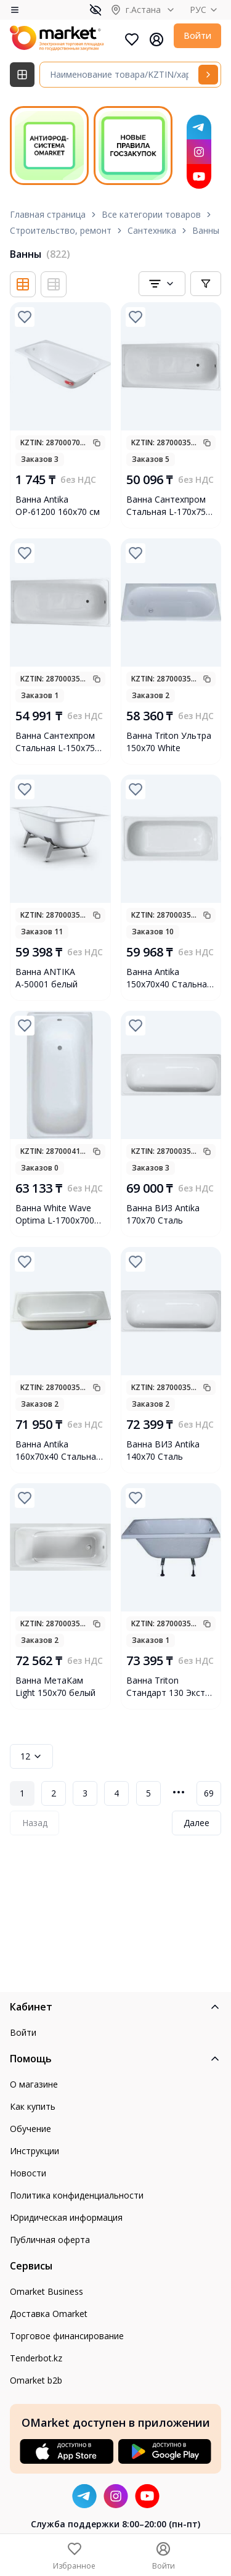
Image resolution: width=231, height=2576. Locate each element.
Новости (28, 2173)
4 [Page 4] (116, 1793)
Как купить (32, 2106)
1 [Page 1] (22, 1793)
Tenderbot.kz (36, 2358)
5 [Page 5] (148, 1793)
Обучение (30, 2128)
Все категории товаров (151, 214)
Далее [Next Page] (196, 1823)
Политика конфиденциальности (77, 2195)
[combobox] (162, 283)
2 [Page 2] (53, 1793)
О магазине (34, 2084)
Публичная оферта (50, 2239)
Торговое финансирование (67, 2336)
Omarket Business (46, 2291)
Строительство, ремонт (60, 230)
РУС (205, 9)
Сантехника (152, 230)
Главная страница (48, 214)
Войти (197, 35)
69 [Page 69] (209, 1793)
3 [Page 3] (85, 1793)
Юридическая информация (66, 2217)
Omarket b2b (36, 2380)
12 (31, 1756)
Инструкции (34, 2151)
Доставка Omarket (48, 2313)
